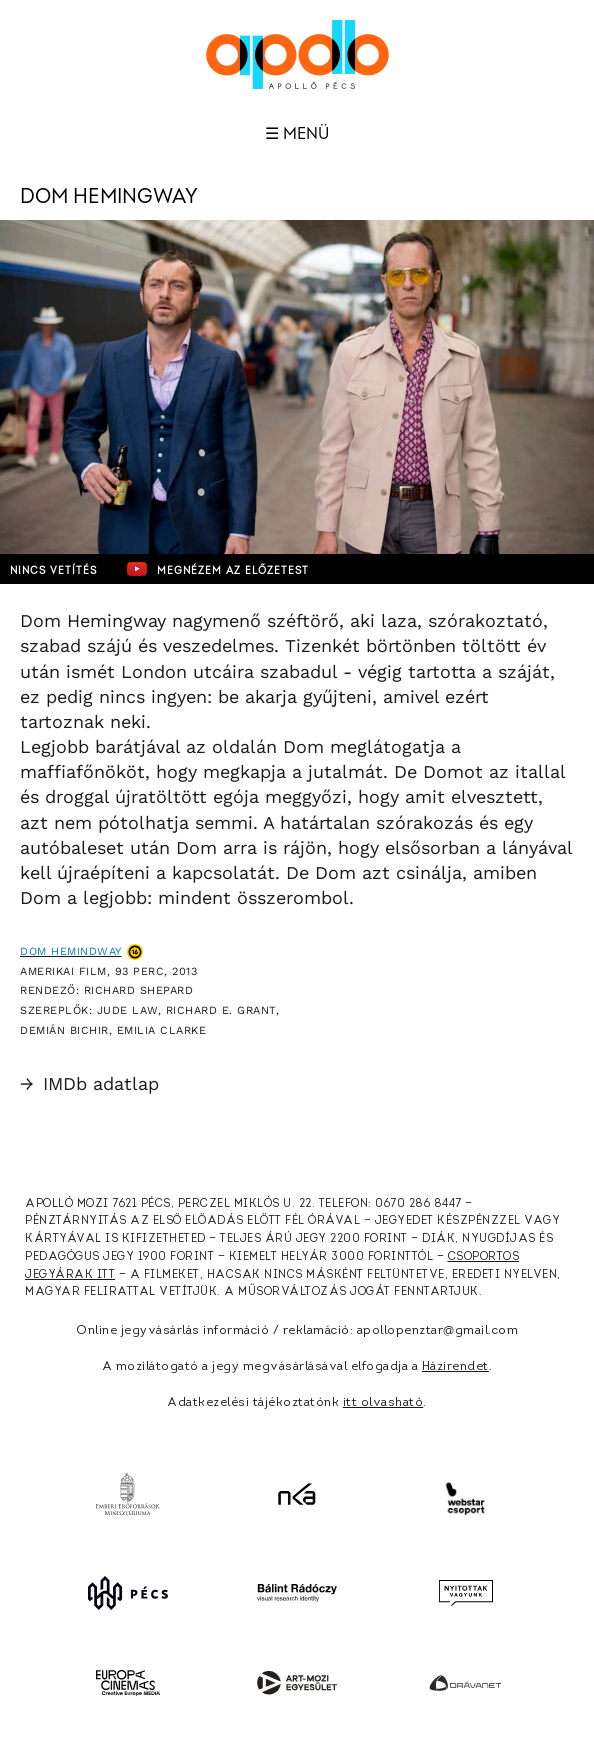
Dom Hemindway (71, 951)
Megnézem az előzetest (218, 569)
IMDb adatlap (89, 1083)
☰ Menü (297, 134)
